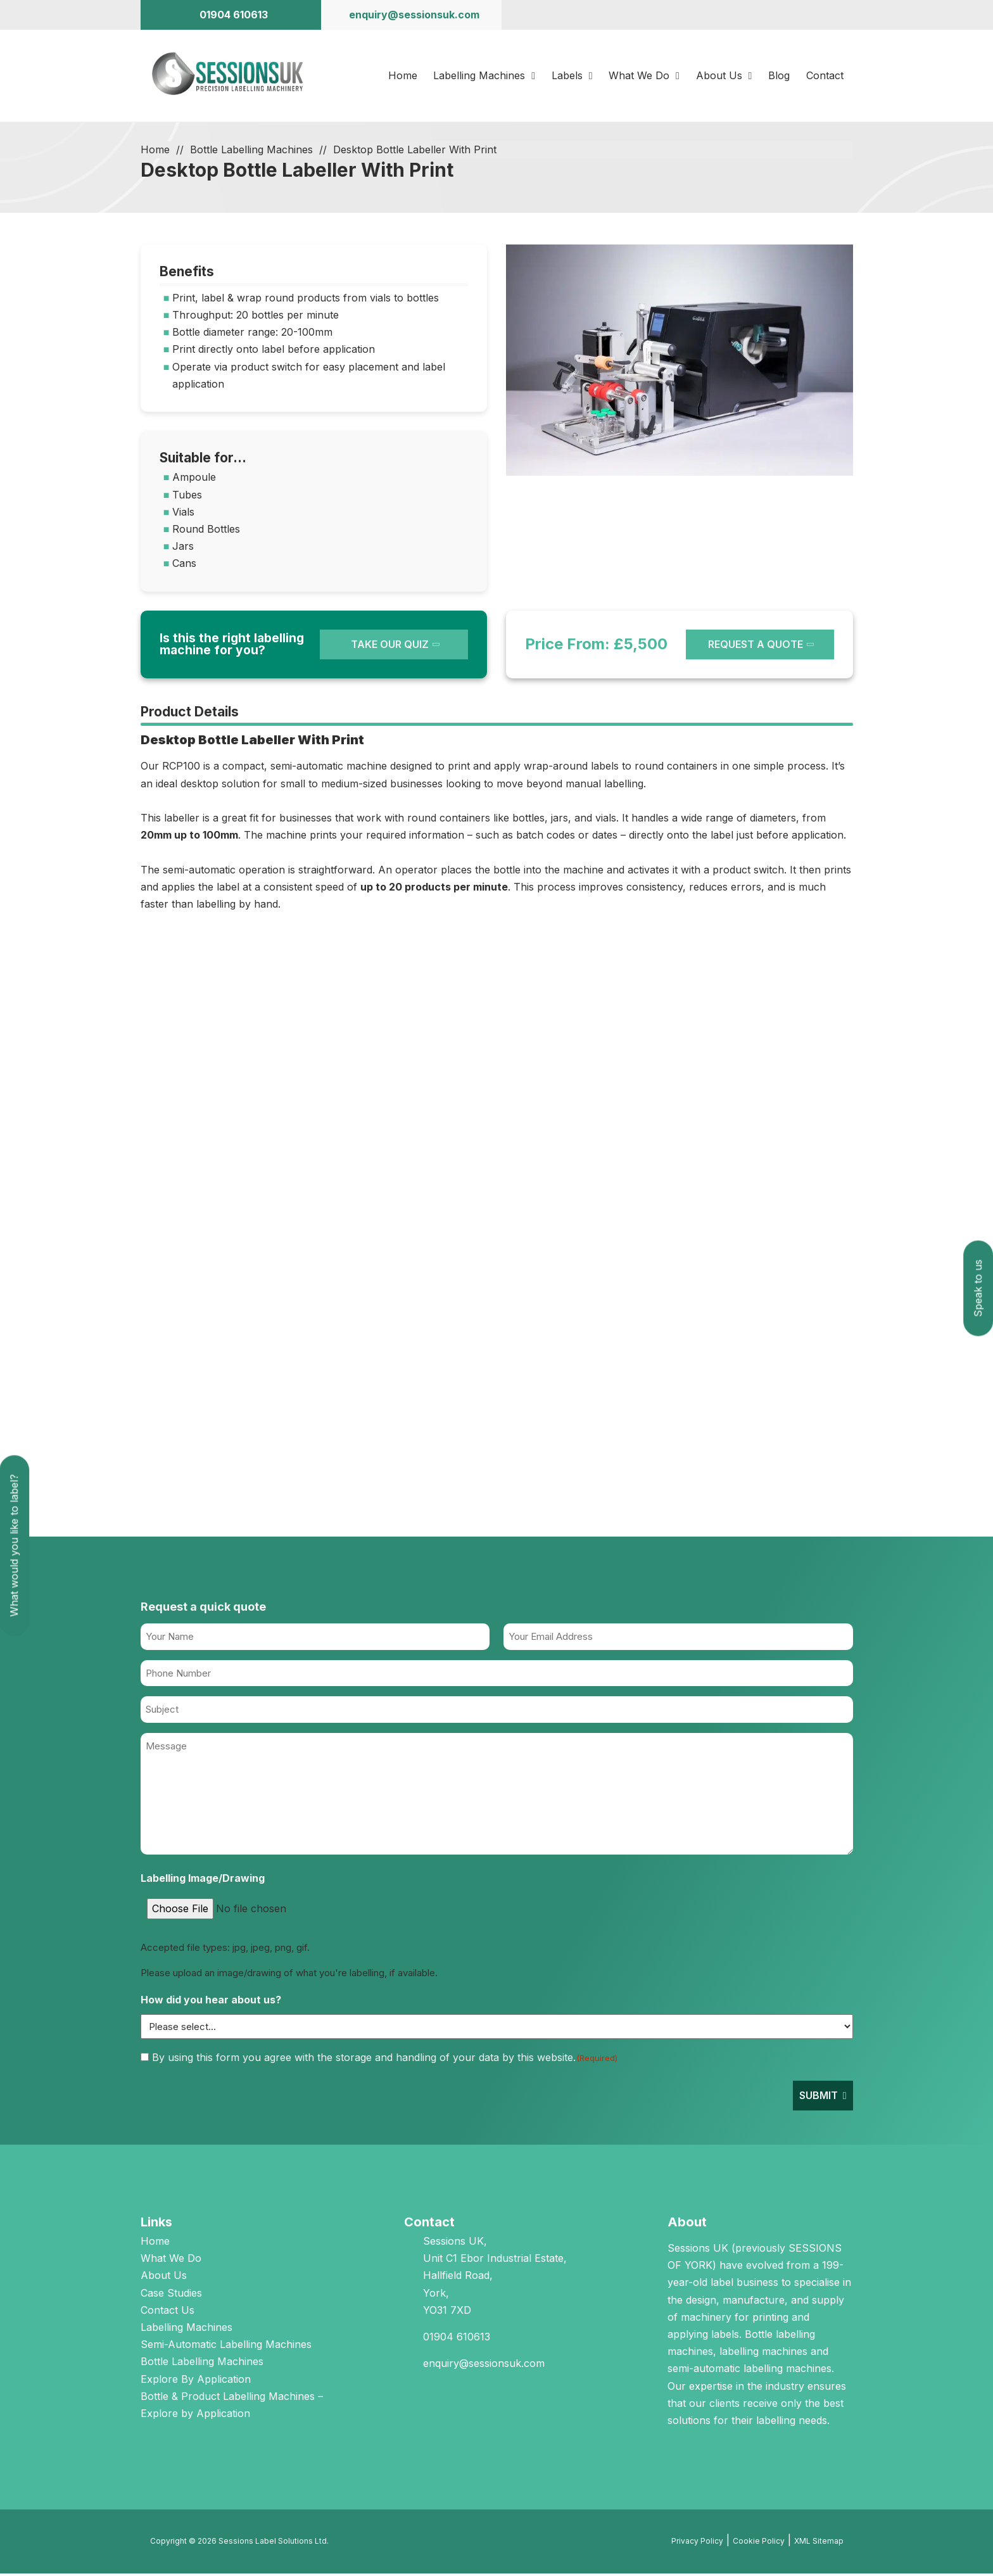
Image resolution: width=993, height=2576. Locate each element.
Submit (818, 2097)
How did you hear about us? (211, 2002)
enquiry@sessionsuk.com (484, 2366)
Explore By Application (196, 2381)
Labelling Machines (479, 76)
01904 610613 (456, 2339)
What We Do (639, 76)
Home (402, 76)
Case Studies (171, 2295)
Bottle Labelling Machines (251, 152)
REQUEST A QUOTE (755, 646)
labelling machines (763, 2354)
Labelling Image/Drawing (203, 1880)
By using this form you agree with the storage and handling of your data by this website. (385, 2059)
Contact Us (167, 2312)
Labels (567, 76)
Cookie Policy (759, 2544)
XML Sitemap (819, 2544)
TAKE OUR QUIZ (390, 646)
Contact (825, 76)
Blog (779, 76)
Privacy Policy (697, 2544)
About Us (720, 76)
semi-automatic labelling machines (749, 2371)
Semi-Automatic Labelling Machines (226, 2347)
